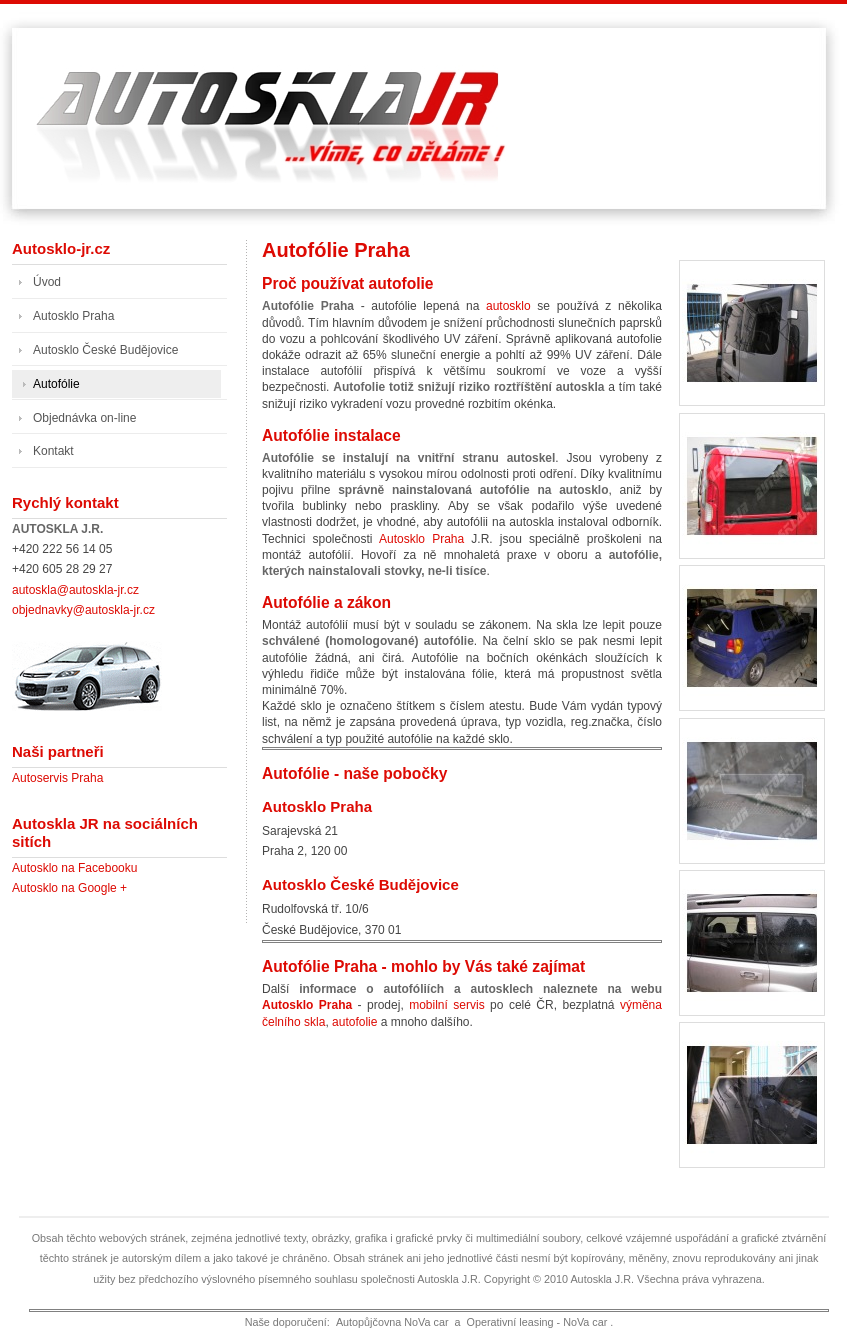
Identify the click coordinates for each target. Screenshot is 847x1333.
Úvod (47, 282)
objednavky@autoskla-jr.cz (83, 610)
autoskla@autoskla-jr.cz (75, 590)
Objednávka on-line (84, 418)
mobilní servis (446, 1005)
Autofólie (56, 384)
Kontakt (53, 451)
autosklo (508, 306)
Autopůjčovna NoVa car (392, 1322)
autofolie (354, 1022)
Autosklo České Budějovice (360, 884)
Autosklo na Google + (69, 888)
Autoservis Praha (57, 778)
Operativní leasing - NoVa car (537, 1322)
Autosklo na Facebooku (74, 868)
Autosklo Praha (421, 539)
